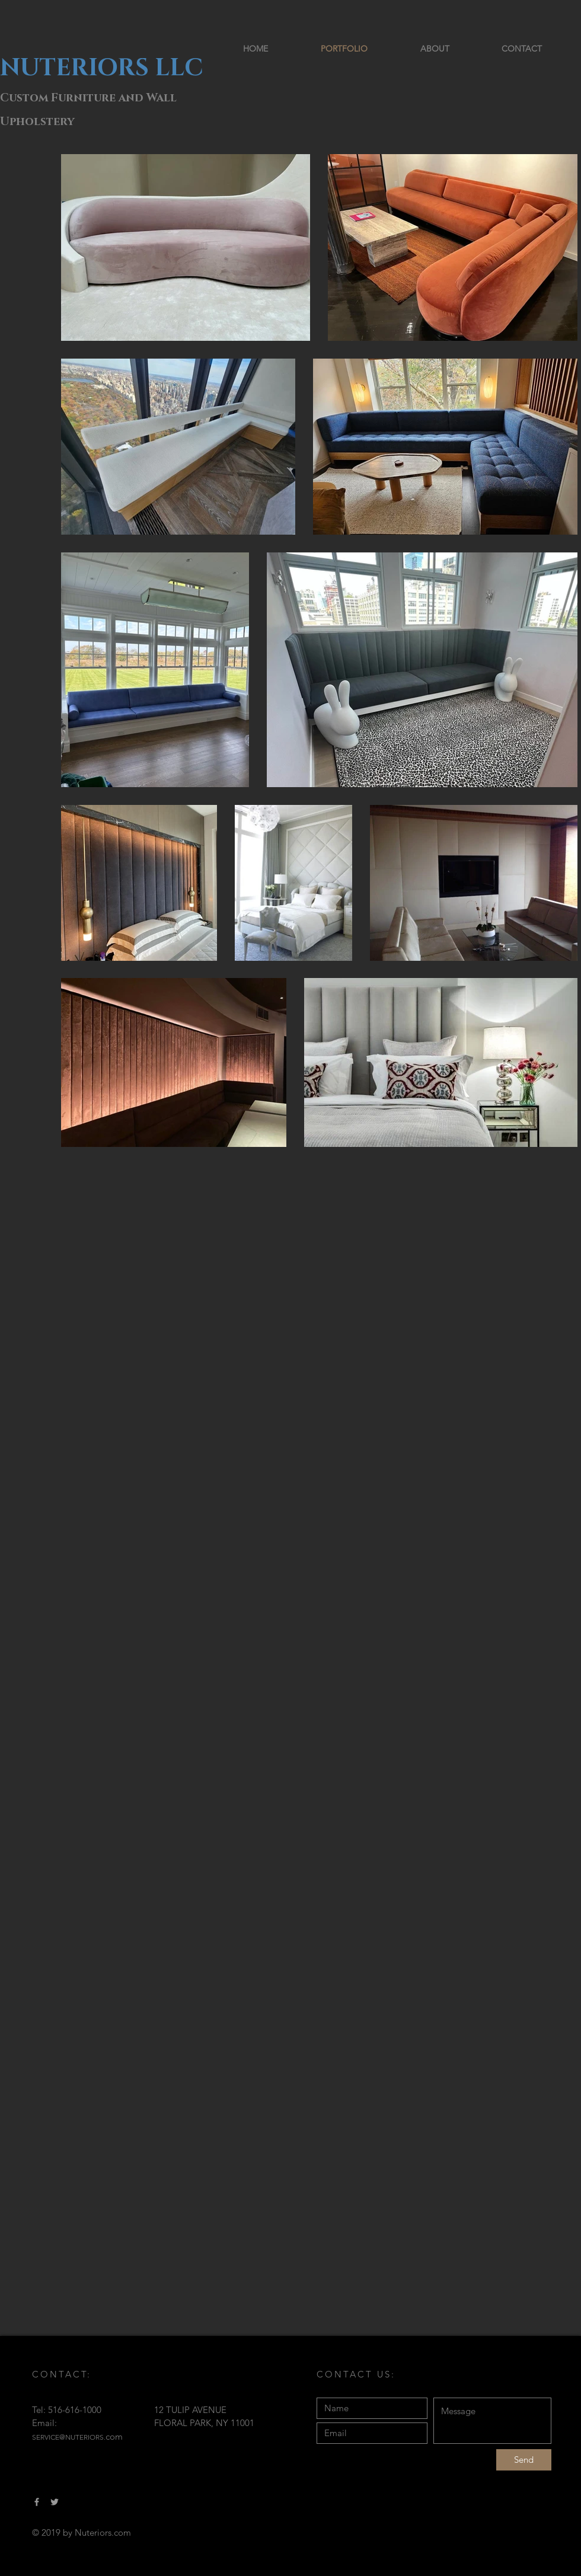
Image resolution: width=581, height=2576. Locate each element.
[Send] (523, 2459)
